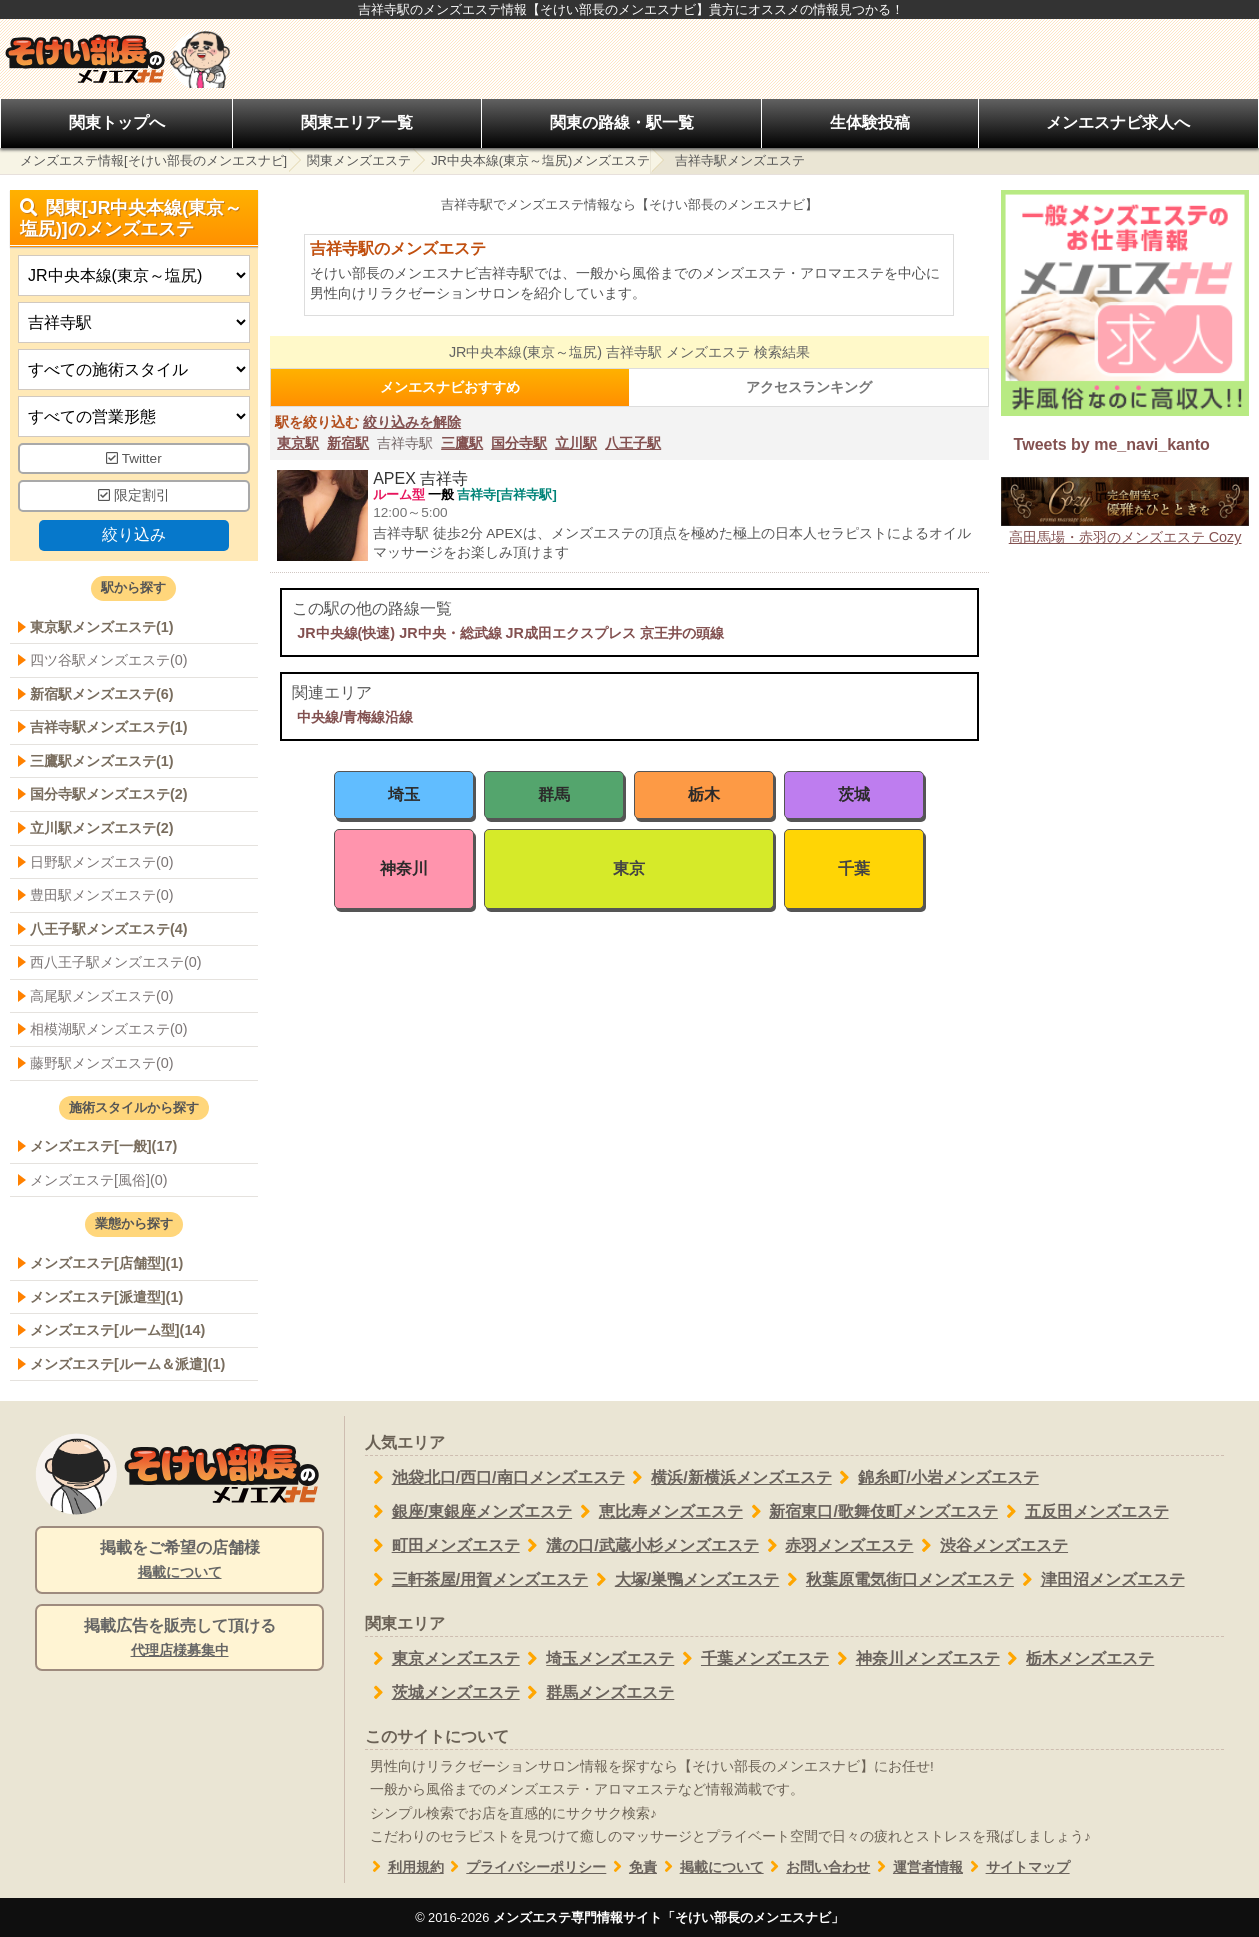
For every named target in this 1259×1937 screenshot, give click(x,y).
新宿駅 (348, 443)
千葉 (854, 868)
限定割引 (134, 495)
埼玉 (404, 794)
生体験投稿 (870, 122)
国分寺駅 (519, 443)
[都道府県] (134, 275)
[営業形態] (134, 416)
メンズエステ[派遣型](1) (106, 1297)
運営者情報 (916, 1867)
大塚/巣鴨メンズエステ (683, 1580)
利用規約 (404, 1867)
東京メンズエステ (442, 1659)
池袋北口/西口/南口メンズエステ (495, 1478)
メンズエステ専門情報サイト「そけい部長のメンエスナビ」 (668, 1917)
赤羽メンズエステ (836, 1546)
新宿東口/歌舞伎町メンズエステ (870, 1512)
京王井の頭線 (682, 633)
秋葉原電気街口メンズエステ (896, 1580)
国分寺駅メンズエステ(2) (109, 794)
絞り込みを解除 (412, 422)
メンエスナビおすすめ (450, 387)
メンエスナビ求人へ (1118, 122)
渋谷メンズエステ (990, 1546)
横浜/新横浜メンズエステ (728, 1478)
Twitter (134, 458)
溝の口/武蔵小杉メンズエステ (639, 1546)
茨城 (854, 794)
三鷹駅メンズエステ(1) (102, 761)
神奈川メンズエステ (914, 1659)
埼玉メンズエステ (597, 1659)
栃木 (704, 794)
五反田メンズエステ (1083, 1512)
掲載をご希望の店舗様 (179, 1561)
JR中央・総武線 (450, 633)
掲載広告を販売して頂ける (179, 1639)
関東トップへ (117, 122)
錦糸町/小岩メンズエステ (935, 1478)
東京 (629, 868)
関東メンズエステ (359, 160)
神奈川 (404, 868)
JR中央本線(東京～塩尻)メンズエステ (540, 160)
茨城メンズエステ (442, 1693)
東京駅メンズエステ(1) (102, 627)
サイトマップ (1016, 1867)
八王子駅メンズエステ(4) (109, 929)
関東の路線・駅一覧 (622, 122)
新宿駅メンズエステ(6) (102, 694)
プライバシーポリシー (525, 1867)
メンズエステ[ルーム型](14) (117, 1330)
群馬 (554, 794)
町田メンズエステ (442, 1546)
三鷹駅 (462, 443)
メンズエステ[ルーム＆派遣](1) (127, 1364)
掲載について (710, 1867)
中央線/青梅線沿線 (355, 717)
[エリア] (134, 322)
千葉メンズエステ (751, 1659)
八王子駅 (633, 443)
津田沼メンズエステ (1099, 1580)
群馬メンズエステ (597, 1693)
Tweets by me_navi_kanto (1112, 444)
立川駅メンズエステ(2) (102, 828)
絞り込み (134, 534)
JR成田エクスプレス (571, 633)
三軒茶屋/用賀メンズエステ (476, 1580)
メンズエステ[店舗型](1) (106, 1263)
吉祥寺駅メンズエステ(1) (109, 727)
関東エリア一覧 (357, 122)
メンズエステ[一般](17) (103, 1146)
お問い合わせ (817, 1867)
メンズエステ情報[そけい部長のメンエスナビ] (153, 160)
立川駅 (576, 443)
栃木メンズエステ (1077, 1659)
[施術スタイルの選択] (134, 369)
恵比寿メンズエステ (657, 1512)
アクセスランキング (809, 387)
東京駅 (298, 443)
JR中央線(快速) (346, 633)
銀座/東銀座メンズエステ (468, 1512)
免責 (631, 1867)
